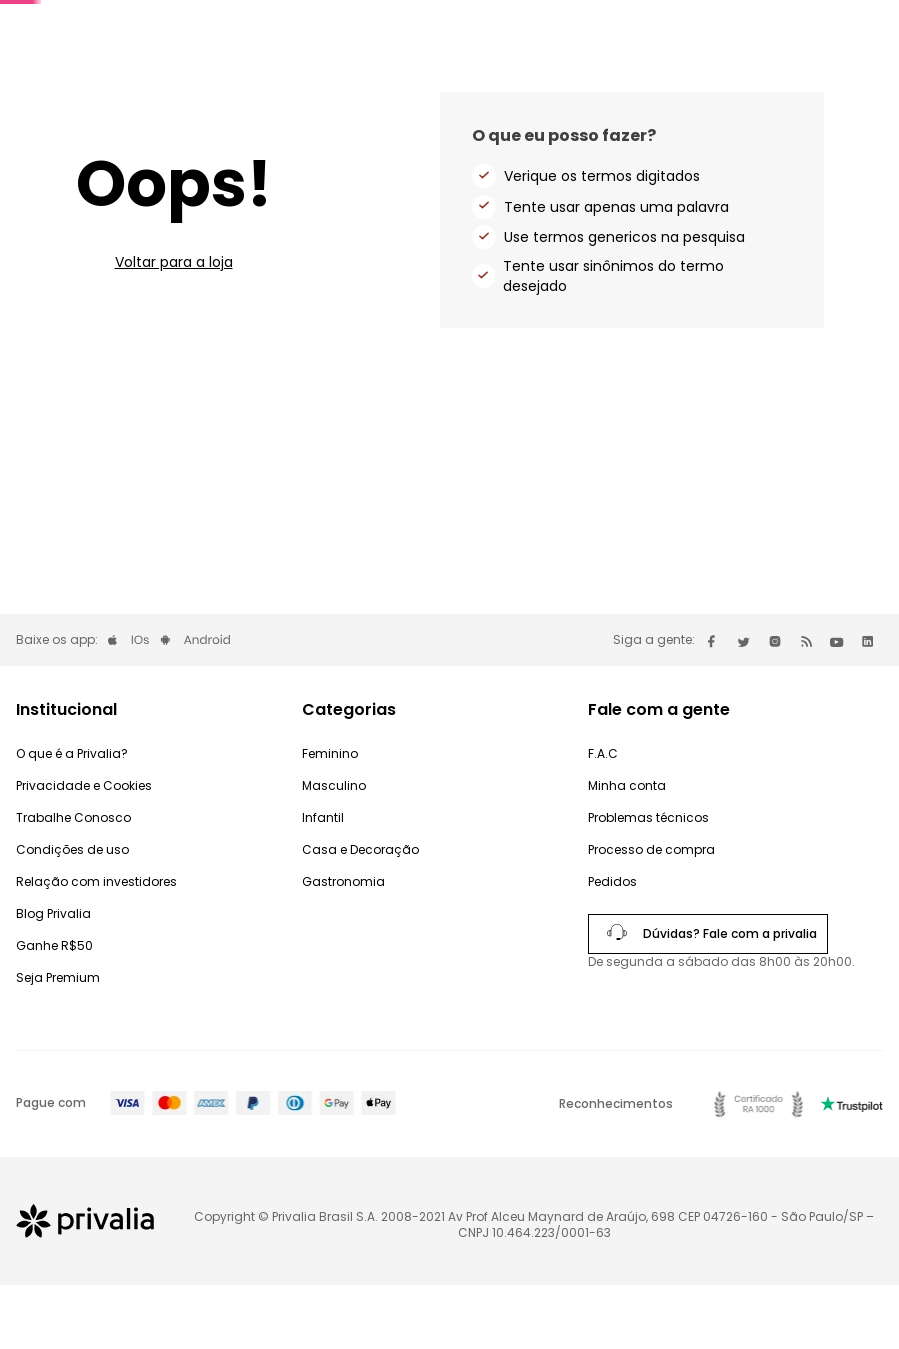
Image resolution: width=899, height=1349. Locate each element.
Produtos (843, 84)
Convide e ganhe (603, 28)
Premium (497, 28)
